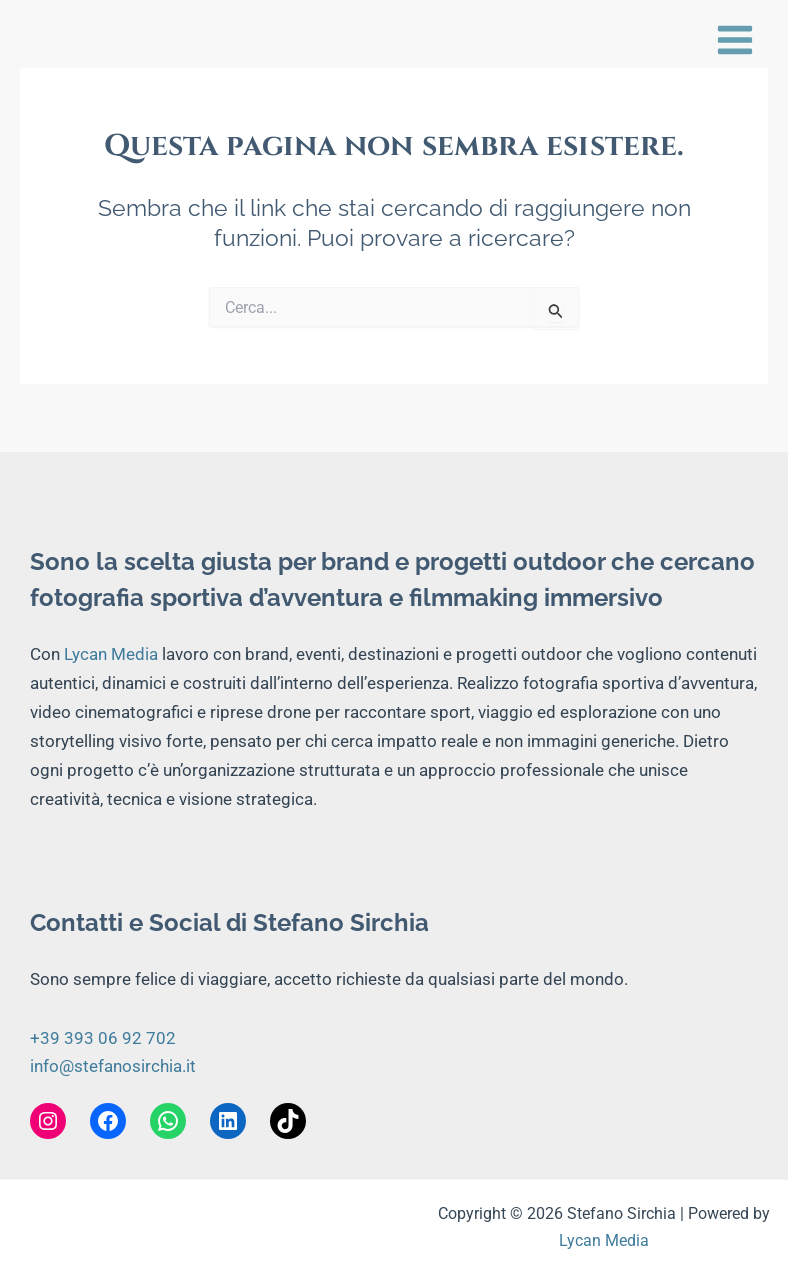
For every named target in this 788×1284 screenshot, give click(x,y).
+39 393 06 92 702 (103, 1038)
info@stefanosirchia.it (113, 1066)
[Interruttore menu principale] (735, 40)
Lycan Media (111, 654)
